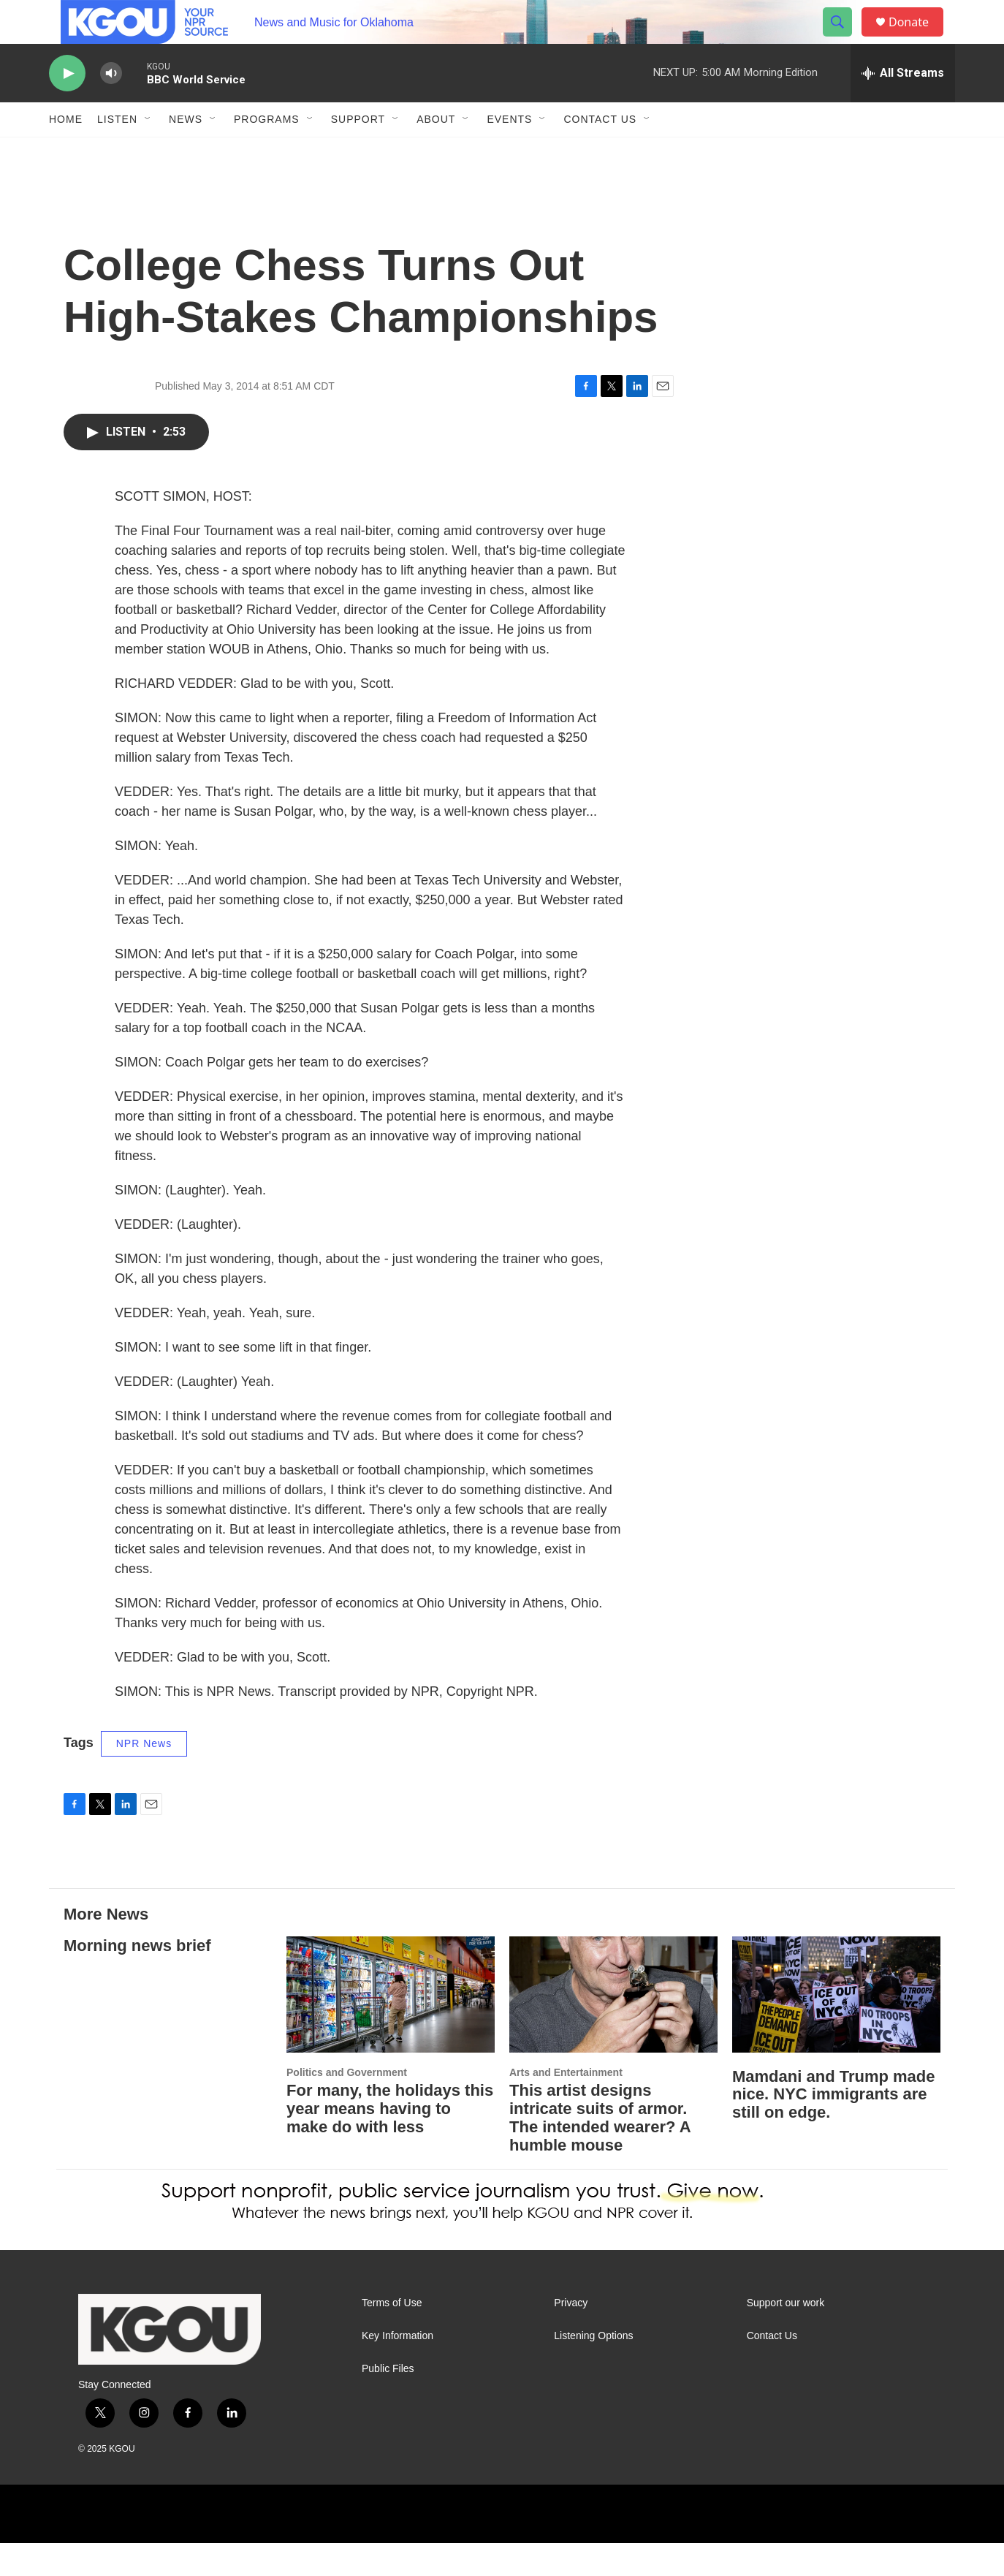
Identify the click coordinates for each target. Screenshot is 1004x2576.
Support (358, 152)
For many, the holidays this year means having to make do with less (389, 2141)
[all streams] (903, 106)
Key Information (397, 2368)
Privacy (570, 2335)
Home (66, 152)
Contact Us (599, 152)
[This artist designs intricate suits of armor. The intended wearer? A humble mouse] (613, 2027)
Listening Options (593, 2368)
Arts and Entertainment (566, 2105)
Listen (117, 152)
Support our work (786, 2335)
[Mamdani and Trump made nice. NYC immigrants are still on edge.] (836, 2027)
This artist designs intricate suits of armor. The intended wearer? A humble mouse (600, 2150)
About (436, 152)
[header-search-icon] (844, 38)
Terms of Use (392, 2335)
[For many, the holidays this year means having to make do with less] (390, 2027)
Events (509, 152)
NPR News (144, 1776)
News (185, 152)
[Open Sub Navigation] (148, 152)
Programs (267, 152)
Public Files (388, 2401)
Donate (917, 38)
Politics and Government (346, 2105)
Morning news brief (137, 1978)
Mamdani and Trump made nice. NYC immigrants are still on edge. (833, 2127)
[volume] (111, 106)
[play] (67, 106)
